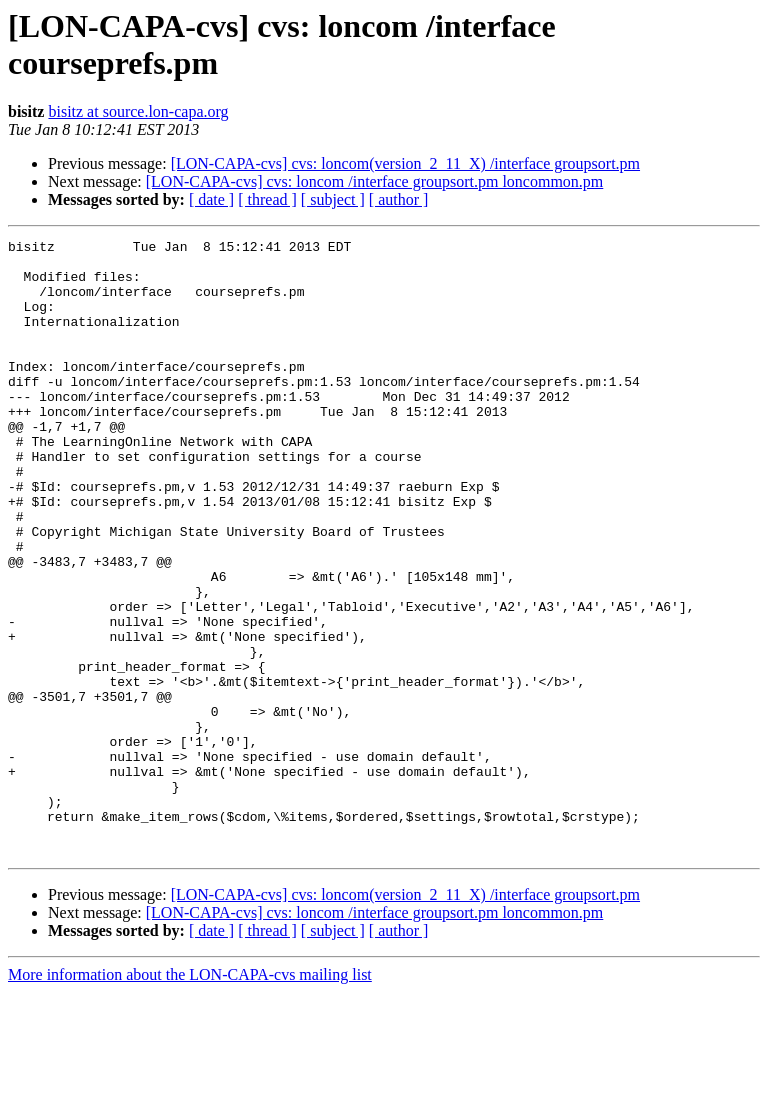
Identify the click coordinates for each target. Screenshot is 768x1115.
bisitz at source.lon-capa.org (138, 111)
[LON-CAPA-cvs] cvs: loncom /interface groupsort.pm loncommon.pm (375, 181)
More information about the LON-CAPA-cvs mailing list (190, 1097)
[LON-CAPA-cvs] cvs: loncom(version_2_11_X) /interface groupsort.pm (405, 163)
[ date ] (211, 199)
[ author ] (399, 199)
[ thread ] (267, 199)
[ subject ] (333, 199)
